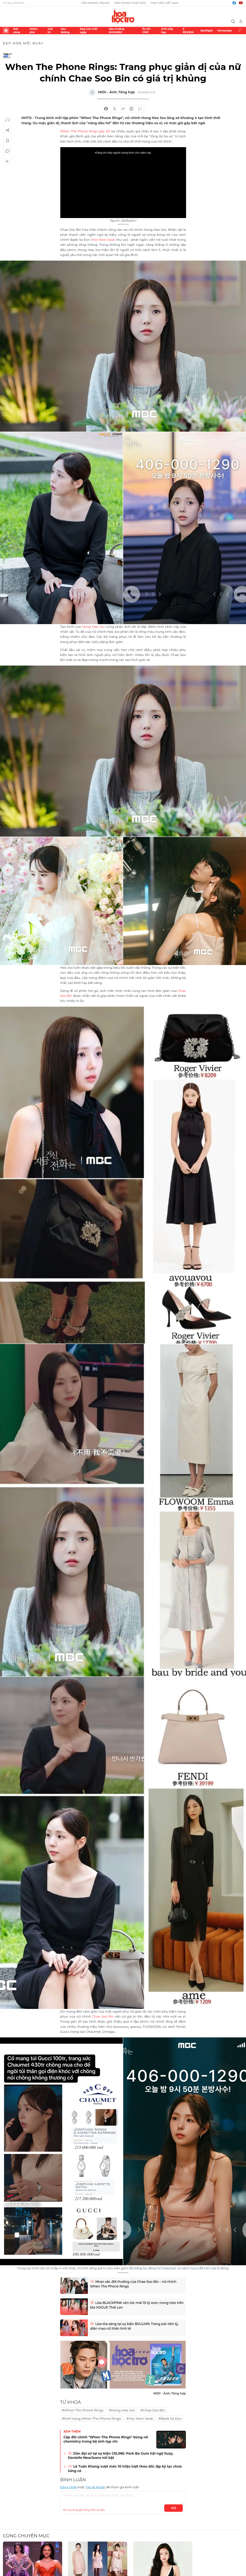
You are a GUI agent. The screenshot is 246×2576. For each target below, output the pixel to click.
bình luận (140, 109)
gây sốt (85, 131)
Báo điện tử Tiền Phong (123, 16)
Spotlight (206, 30)
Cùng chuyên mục (26, 2535)
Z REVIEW (188, 30)
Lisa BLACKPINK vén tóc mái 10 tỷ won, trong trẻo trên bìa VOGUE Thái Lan (133, 2305)
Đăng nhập (68, 2487)
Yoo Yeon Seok (103, 240)
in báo (131, 109)
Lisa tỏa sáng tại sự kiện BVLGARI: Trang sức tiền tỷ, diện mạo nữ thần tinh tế (134, 2326)
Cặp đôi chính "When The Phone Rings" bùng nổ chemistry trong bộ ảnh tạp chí (105, 2439)
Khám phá (34, 30)
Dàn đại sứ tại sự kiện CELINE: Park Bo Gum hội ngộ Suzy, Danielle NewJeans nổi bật (120, 2455)
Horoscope (224, 30)
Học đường (65, 30)
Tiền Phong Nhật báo (130, 3)
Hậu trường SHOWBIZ (116, 30)
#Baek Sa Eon (170, 2418)
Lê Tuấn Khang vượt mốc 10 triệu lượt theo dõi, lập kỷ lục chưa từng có (125, 2468)
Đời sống (16, 30)
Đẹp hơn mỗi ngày (88, 30)
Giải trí (50, 30)
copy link (123, 109)
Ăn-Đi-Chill (146, 30)
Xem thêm (240, 31)
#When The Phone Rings (83, 2410)
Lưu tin (7, 140)
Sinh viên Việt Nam (164, 3)
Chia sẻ (7, 130)
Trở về (7, 161)
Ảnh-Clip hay (167, 30)
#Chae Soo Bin (153, 2410)
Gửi (173, 2508)
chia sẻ (106, 109)
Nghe (7, 120)
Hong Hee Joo (93, 627)
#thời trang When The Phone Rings (91, 2418)
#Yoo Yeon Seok (139, 2418)
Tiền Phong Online (95, 3)
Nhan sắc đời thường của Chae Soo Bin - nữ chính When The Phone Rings (133, 2284)
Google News (6, 55)
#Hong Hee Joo (122, 2410)
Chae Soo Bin (103, 2016)
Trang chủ (6, 31)
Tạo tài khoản (95, 2487)
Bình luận (7, 151)
